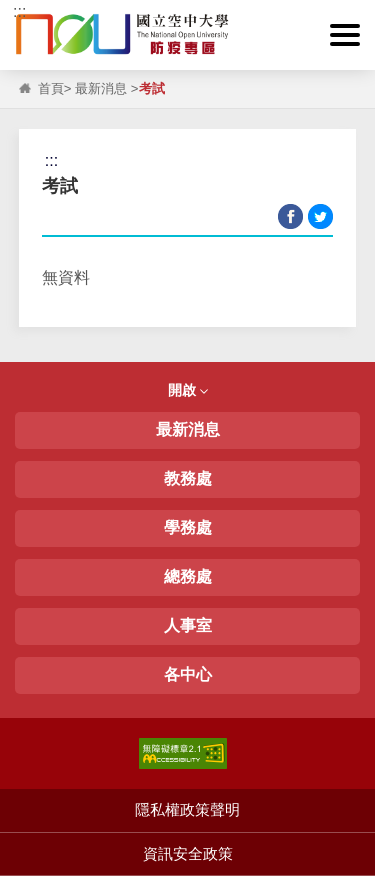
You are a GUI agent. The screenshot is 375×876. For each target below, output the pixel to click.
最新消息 (101, 88)
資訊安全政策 (188, 853)
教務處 (188, 478)
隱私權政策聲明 (187, 809)
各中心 (188, 674)
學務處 (188, 527)
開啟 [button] (188, 390)
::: (19, 11)
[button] (345, 35)
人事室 (188, 625)
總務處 (188, 576)
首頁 (51, 88)
